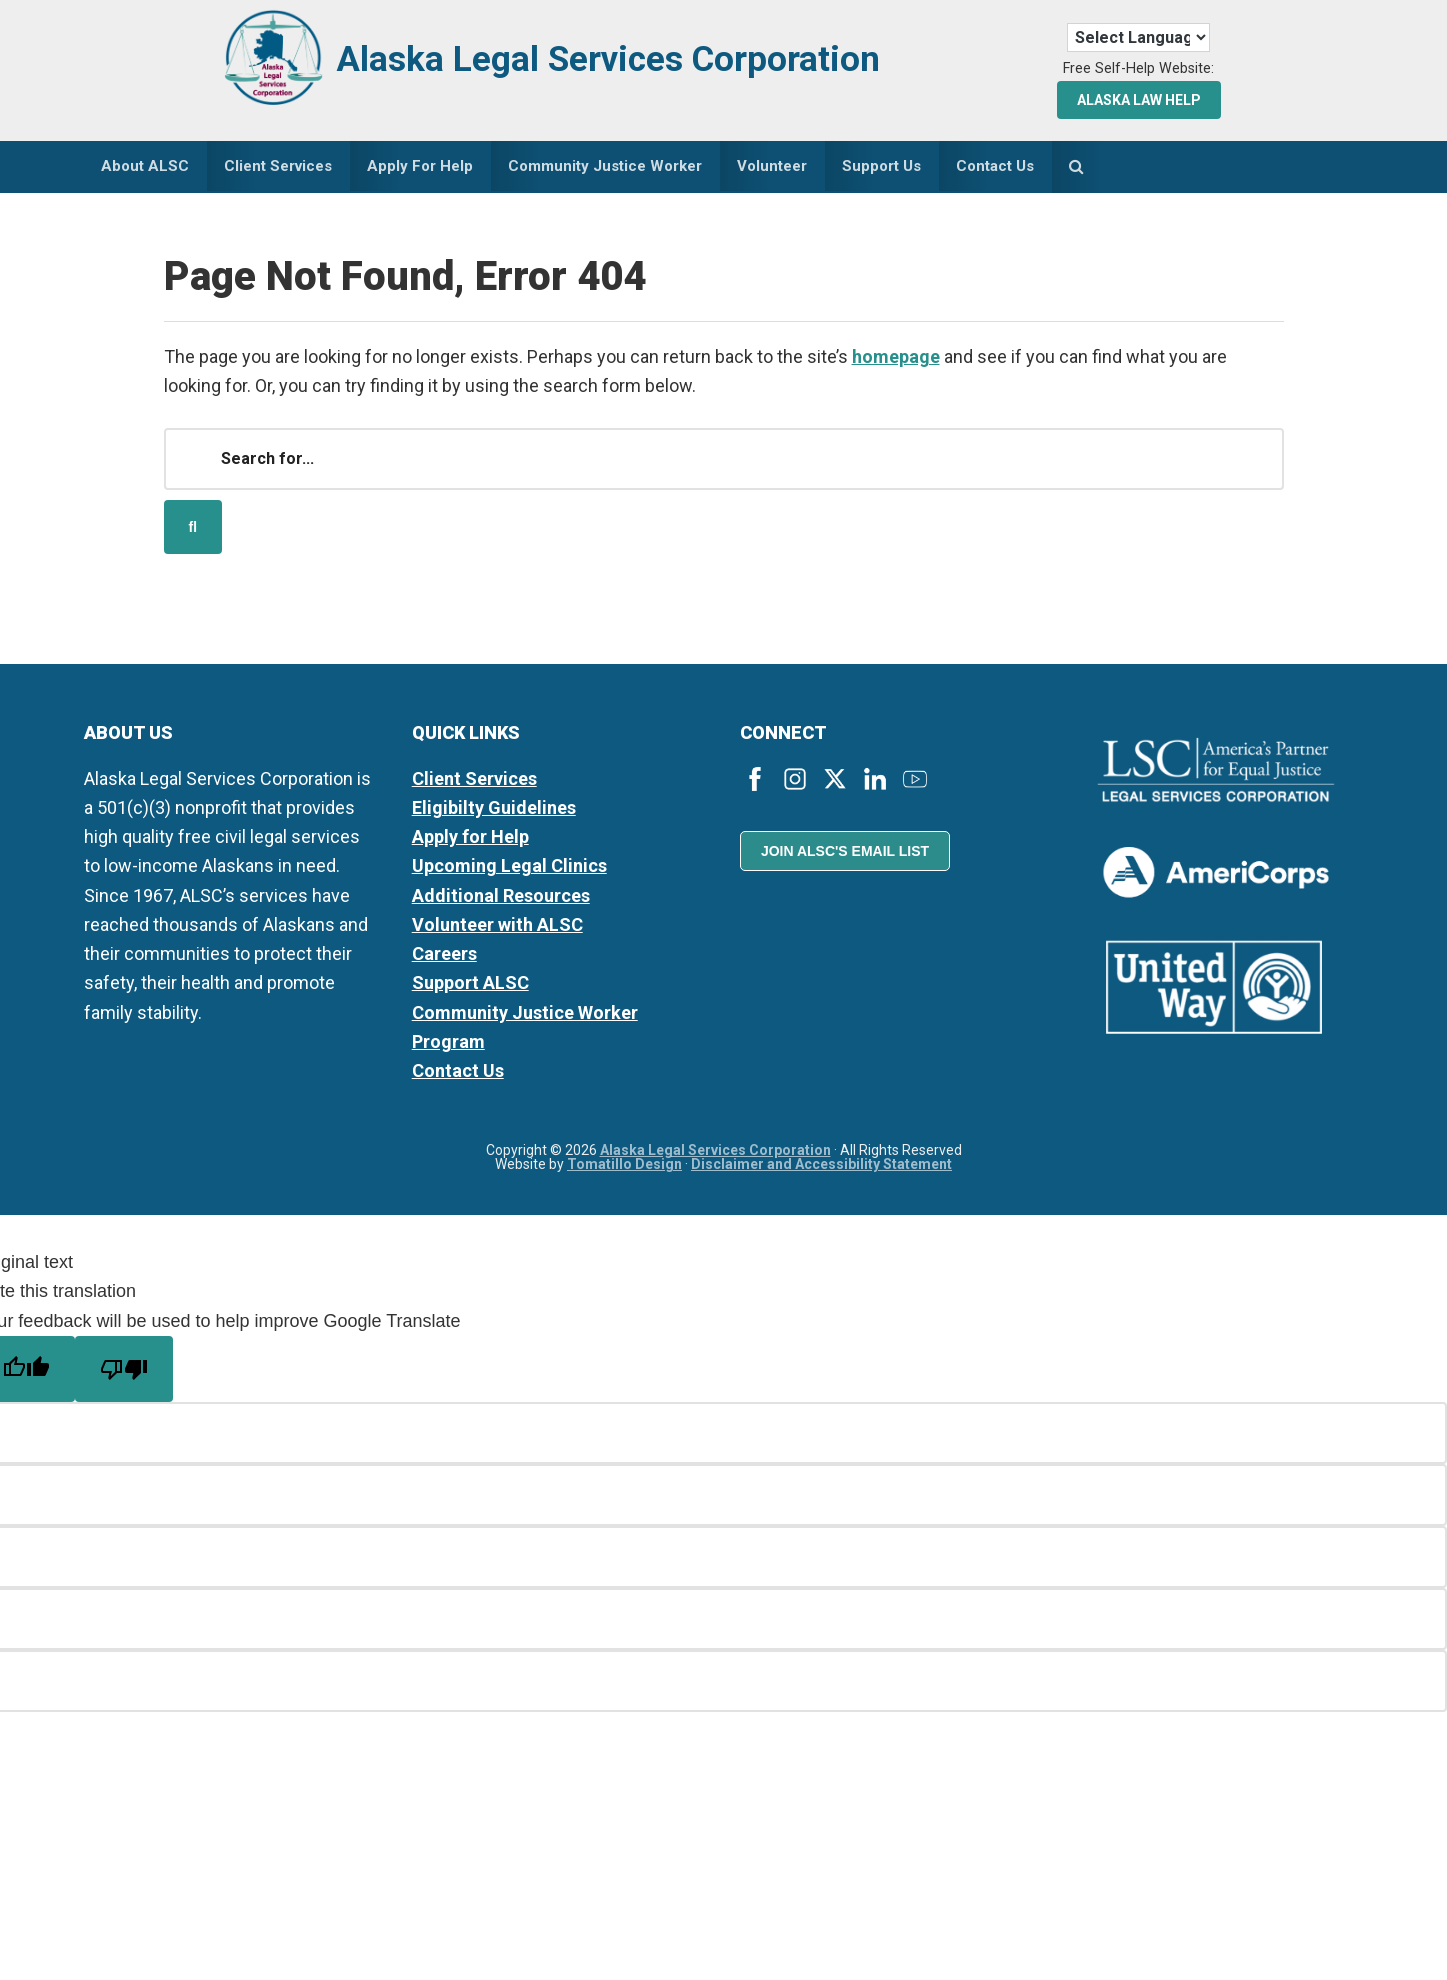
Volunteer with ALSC (497, 928)
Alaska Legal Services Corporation (641, 57)
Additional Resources (501, 899)
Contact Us (458, 1075)
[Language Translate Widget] (1138, 37)
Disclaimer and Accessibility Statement (821, 1169)
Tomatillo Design (624, 1169)
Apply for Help (470, 841)
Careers (444, 958)
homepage (896, 360)
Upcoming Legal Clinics (509, 870)
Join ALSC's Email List (845, 856)
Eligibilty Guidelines (494, 811)
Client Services (474, 782)
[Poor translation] (124, 1373)
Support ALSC (470, 987)
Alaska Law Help (1139, 100)
